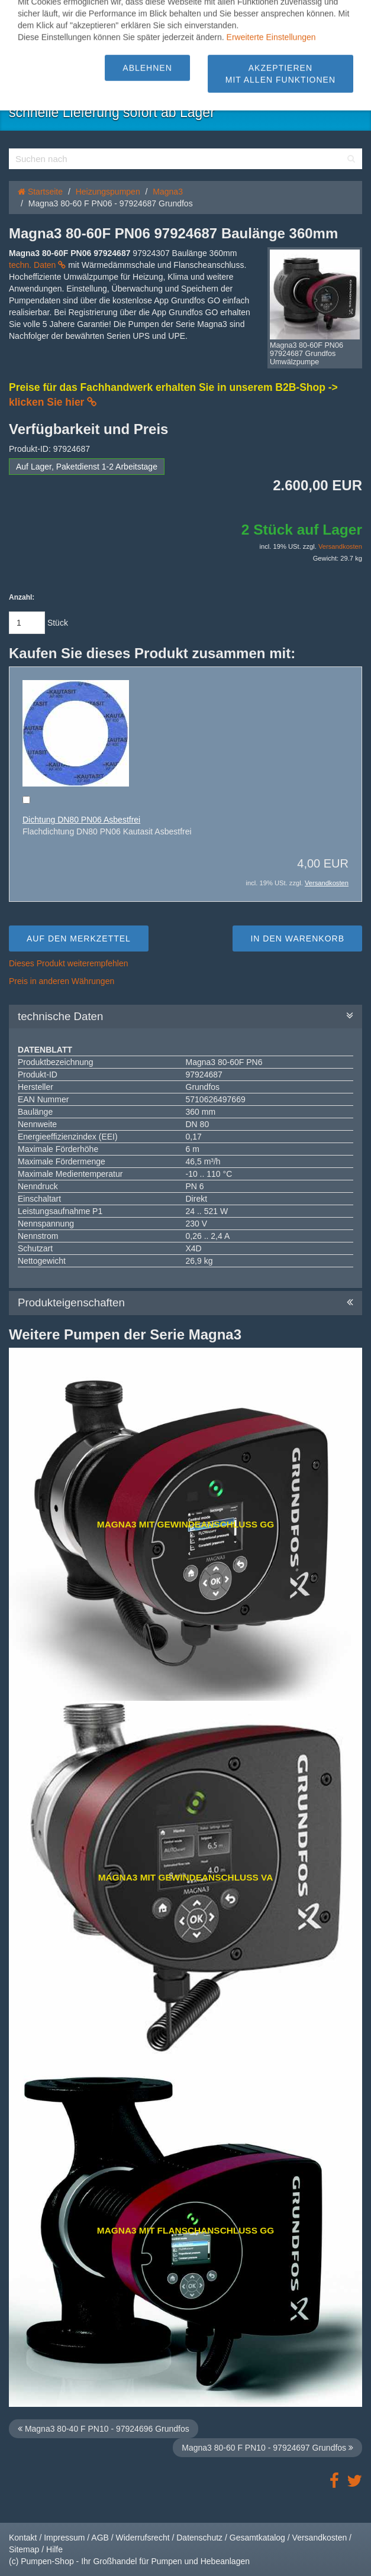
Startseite (40, 191)
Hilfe (54, 2549)
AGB (100, 2537)
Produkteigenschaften (185, 1303)
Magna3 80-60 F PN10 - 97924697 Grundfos (267, 2447)
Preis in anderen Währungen (61, 981)
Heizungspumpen (108, 191)
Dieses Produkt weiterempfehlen (68, 963)
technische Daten (185, 1016)
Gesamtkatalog (257, 2537)
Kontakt (23, 2537)
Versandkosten (340, 546)
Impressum (64, 2537)
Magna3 (168, 191)
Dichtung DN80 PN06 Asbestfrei (81, 819)
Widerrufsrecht (143, 2537)
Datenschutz (199, 2537)
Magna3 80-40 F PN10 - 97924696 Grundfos (103, 2428)
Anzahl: (21, 597)
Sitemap (24, 2549)
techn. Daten (37, 265)
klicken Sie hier (52, 402)
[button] (42, 15)
